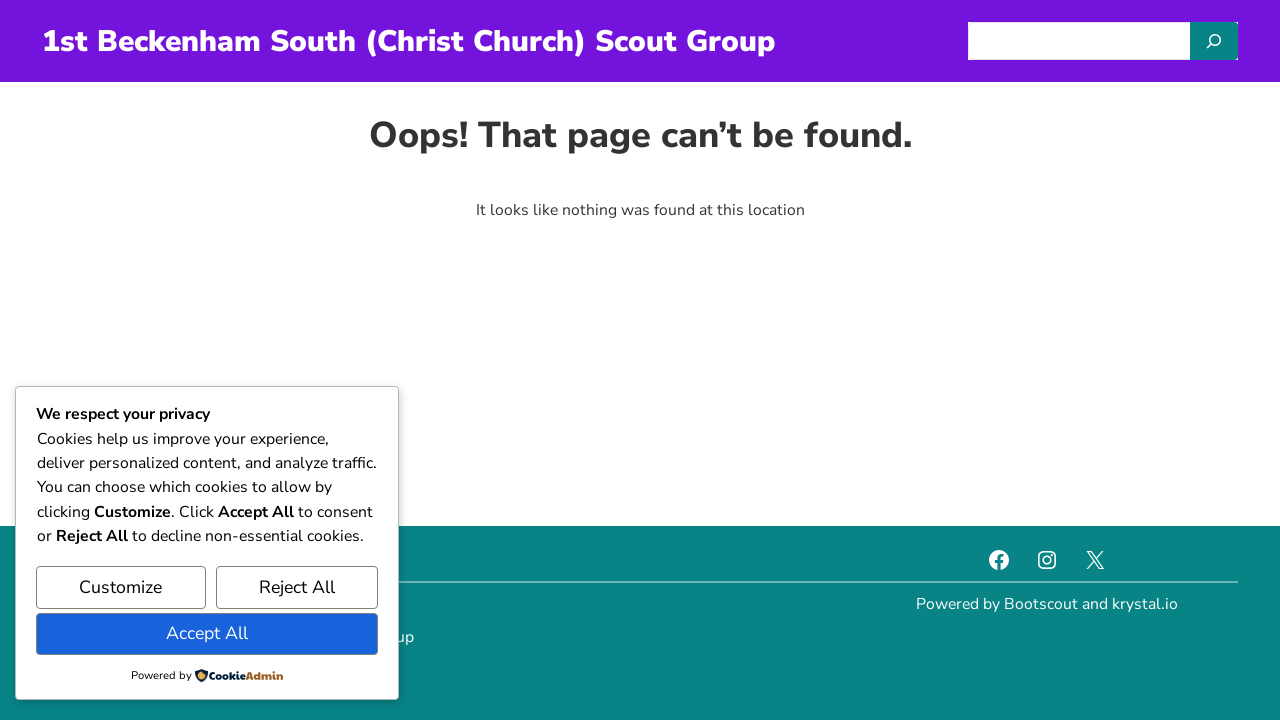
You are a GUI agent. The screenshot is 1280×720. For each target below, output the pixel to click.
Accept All (207, 633)
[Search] (1214, 41)
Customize (120, 587)
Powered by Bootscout (997, 604)
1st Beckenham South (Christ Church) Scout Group (408, 41)
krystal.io (1145, 604)
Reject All (297, 587)
